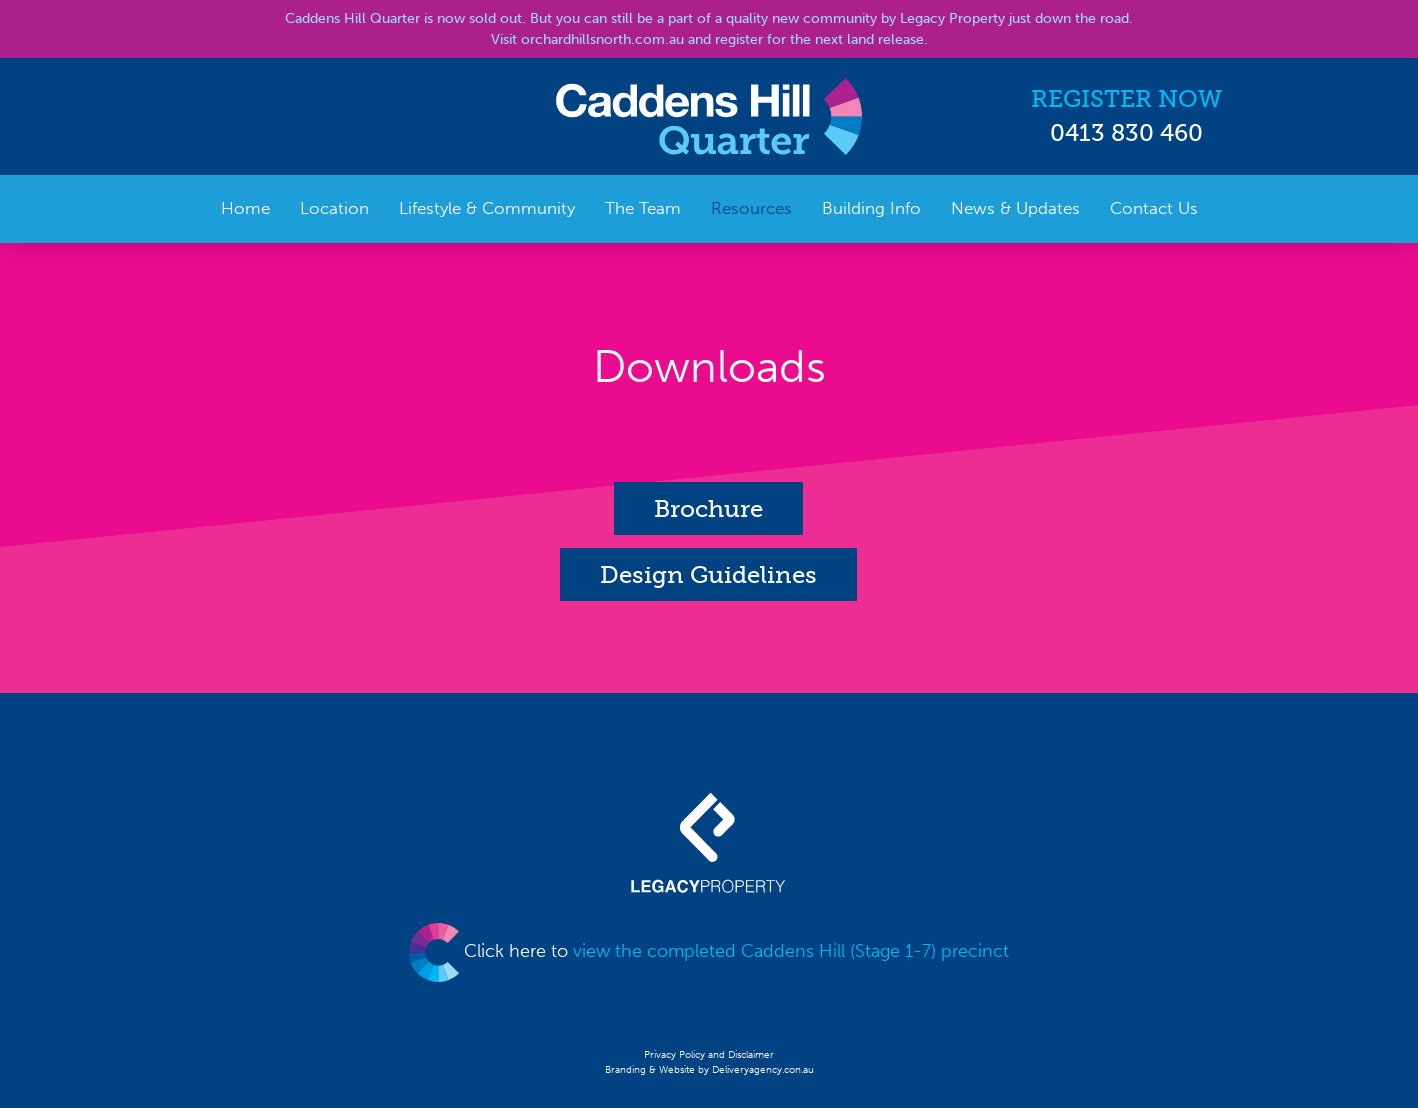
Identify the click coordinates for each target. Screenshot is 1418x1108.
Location (334, 208)
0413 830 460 (1126, 132)
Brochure (708, 508)
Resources (751, 208)
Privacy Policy (676, 1055)
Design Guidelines (708, 574)
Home (245, 208)
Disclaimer (751, 1055)
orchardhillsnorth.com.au (602, 39)
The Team (643, 208)
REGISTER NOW (1126, 98)
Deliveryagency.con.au (763, 1070)
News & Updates (1015, 208)
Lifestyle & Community (487, 208)
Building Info (871, 208)
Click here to (709, 951)
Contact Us (1154, 208)
